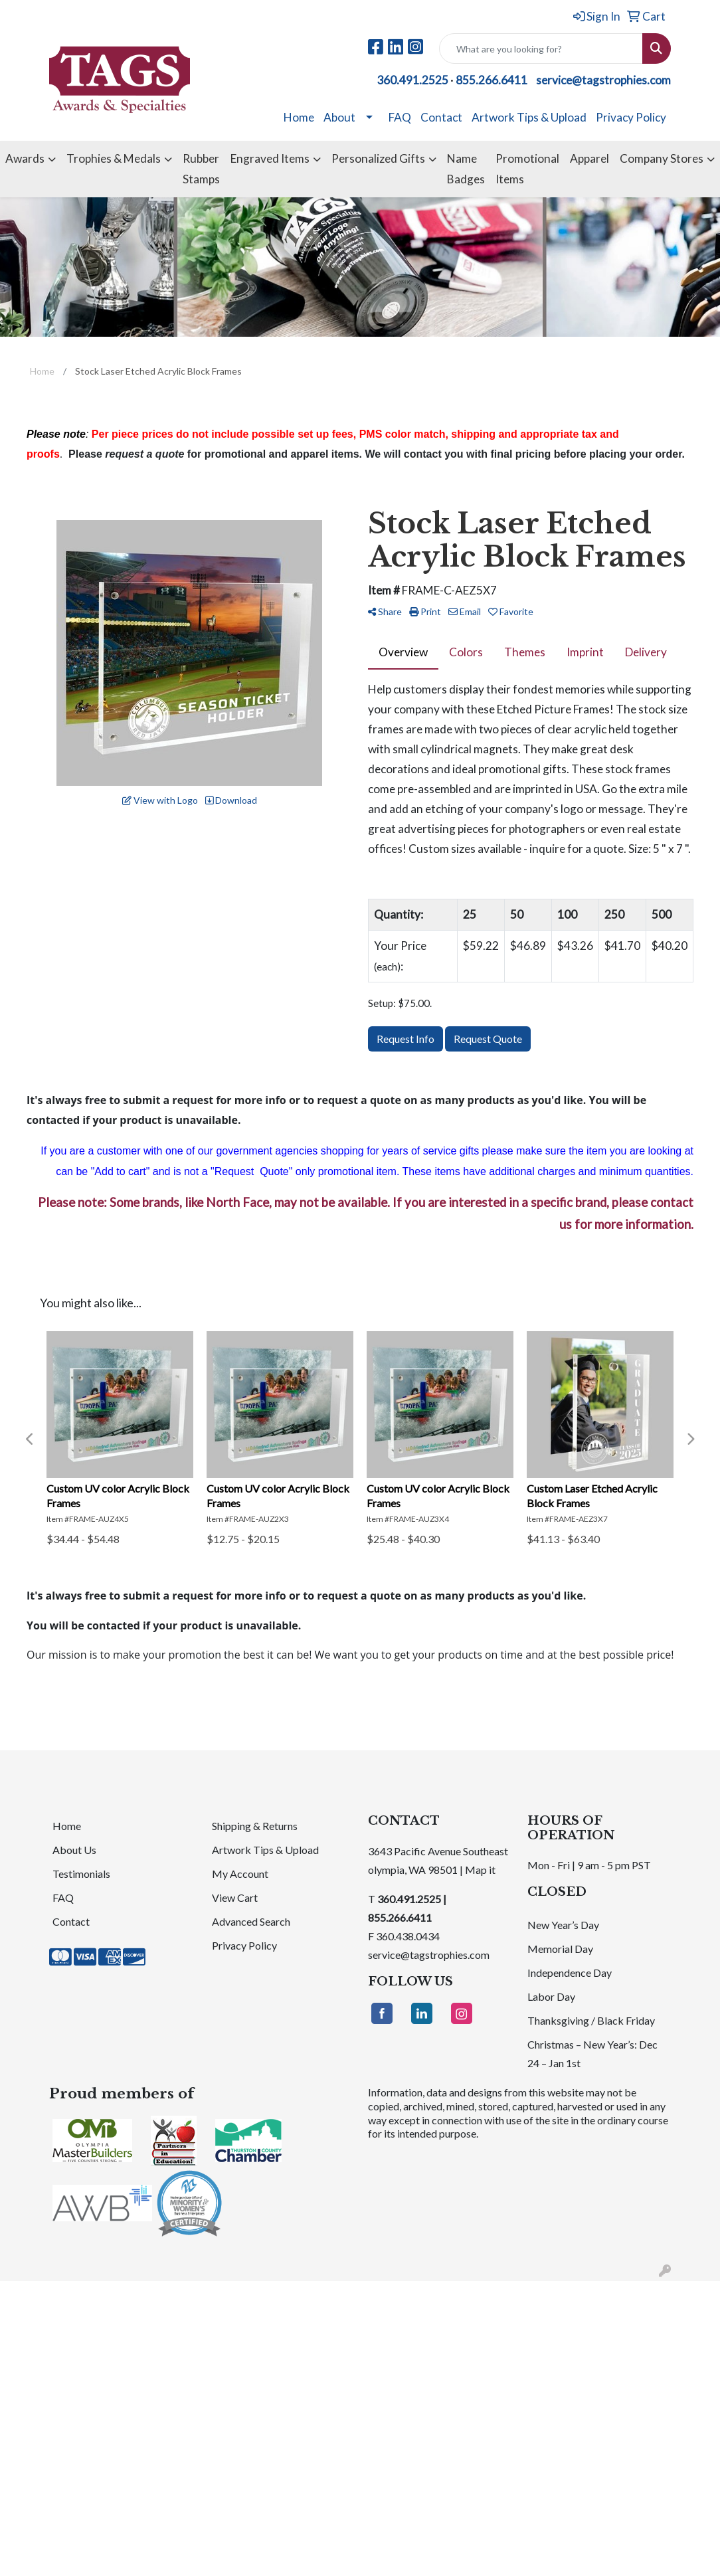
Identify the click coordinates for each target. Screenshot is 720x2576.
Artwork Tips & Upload (529, 117)
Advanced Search (251, 1921)
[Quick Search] (541, 48)
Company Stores (661, 158)
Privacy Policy (631, 117)
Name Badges (466, 168)
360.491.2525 (412, 80)
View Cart (235, 1897)
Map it (480, 1869)
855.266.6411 (491, 80)
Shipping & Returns (255, 1825)
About (339, 117)
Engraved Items (270, 158)
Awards (25, 158)
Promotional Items (527, 168)
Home (299, 117)
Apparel (589, 158)
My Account (240, 1873)
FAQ (400, 117)
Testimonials (81, 1873)
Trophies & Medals (113, 158)
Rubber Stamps (201, 168)
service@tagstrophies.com (603, 80)
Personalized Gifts (378, 158)
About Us (74, 1849)
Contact (441, 117)
